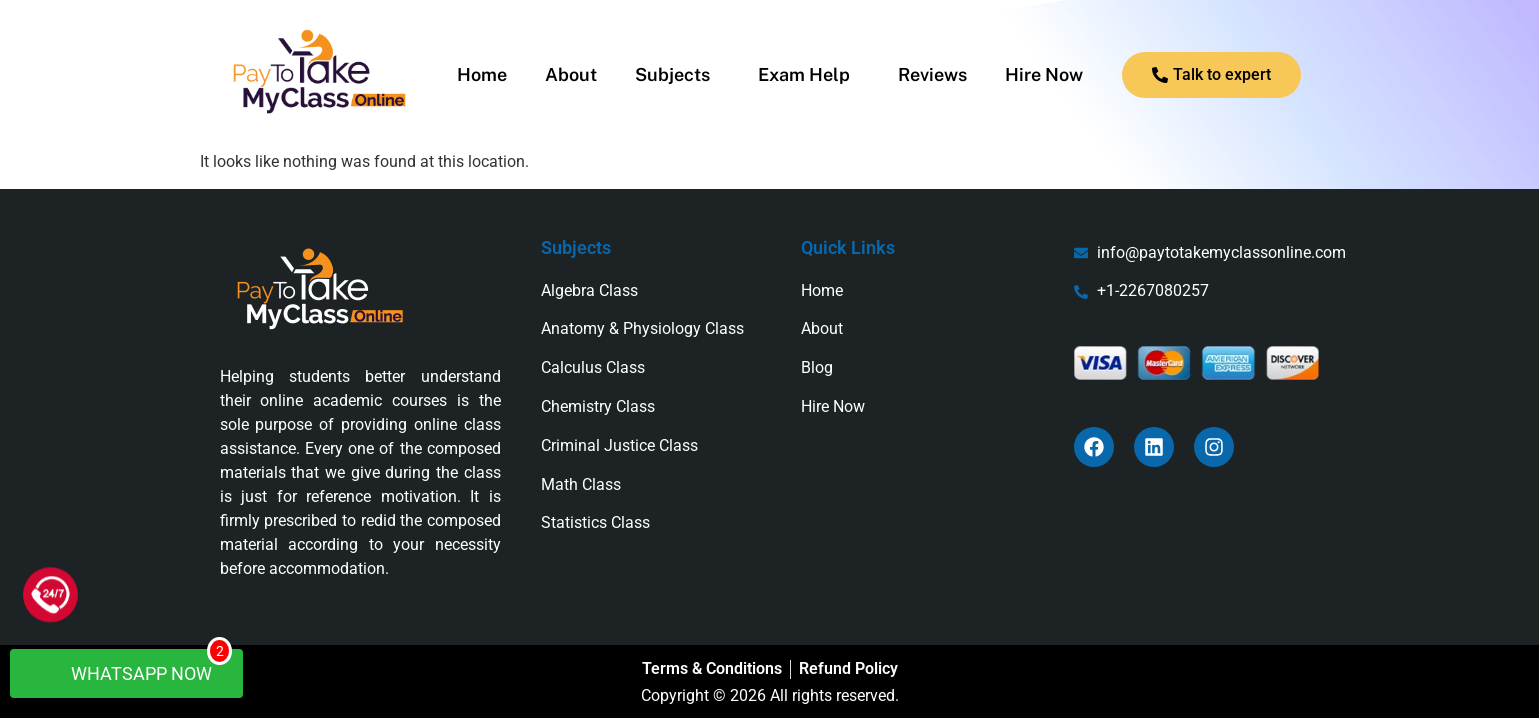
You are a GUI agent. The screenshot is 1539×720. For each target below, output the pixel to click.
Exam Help (804, 75)
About (571, 75)
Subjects (672, 75)
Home (482, 75)
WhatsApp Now (136, 666)
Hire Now (1044, 75)
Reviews (932, 75)
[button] (677, 75)
